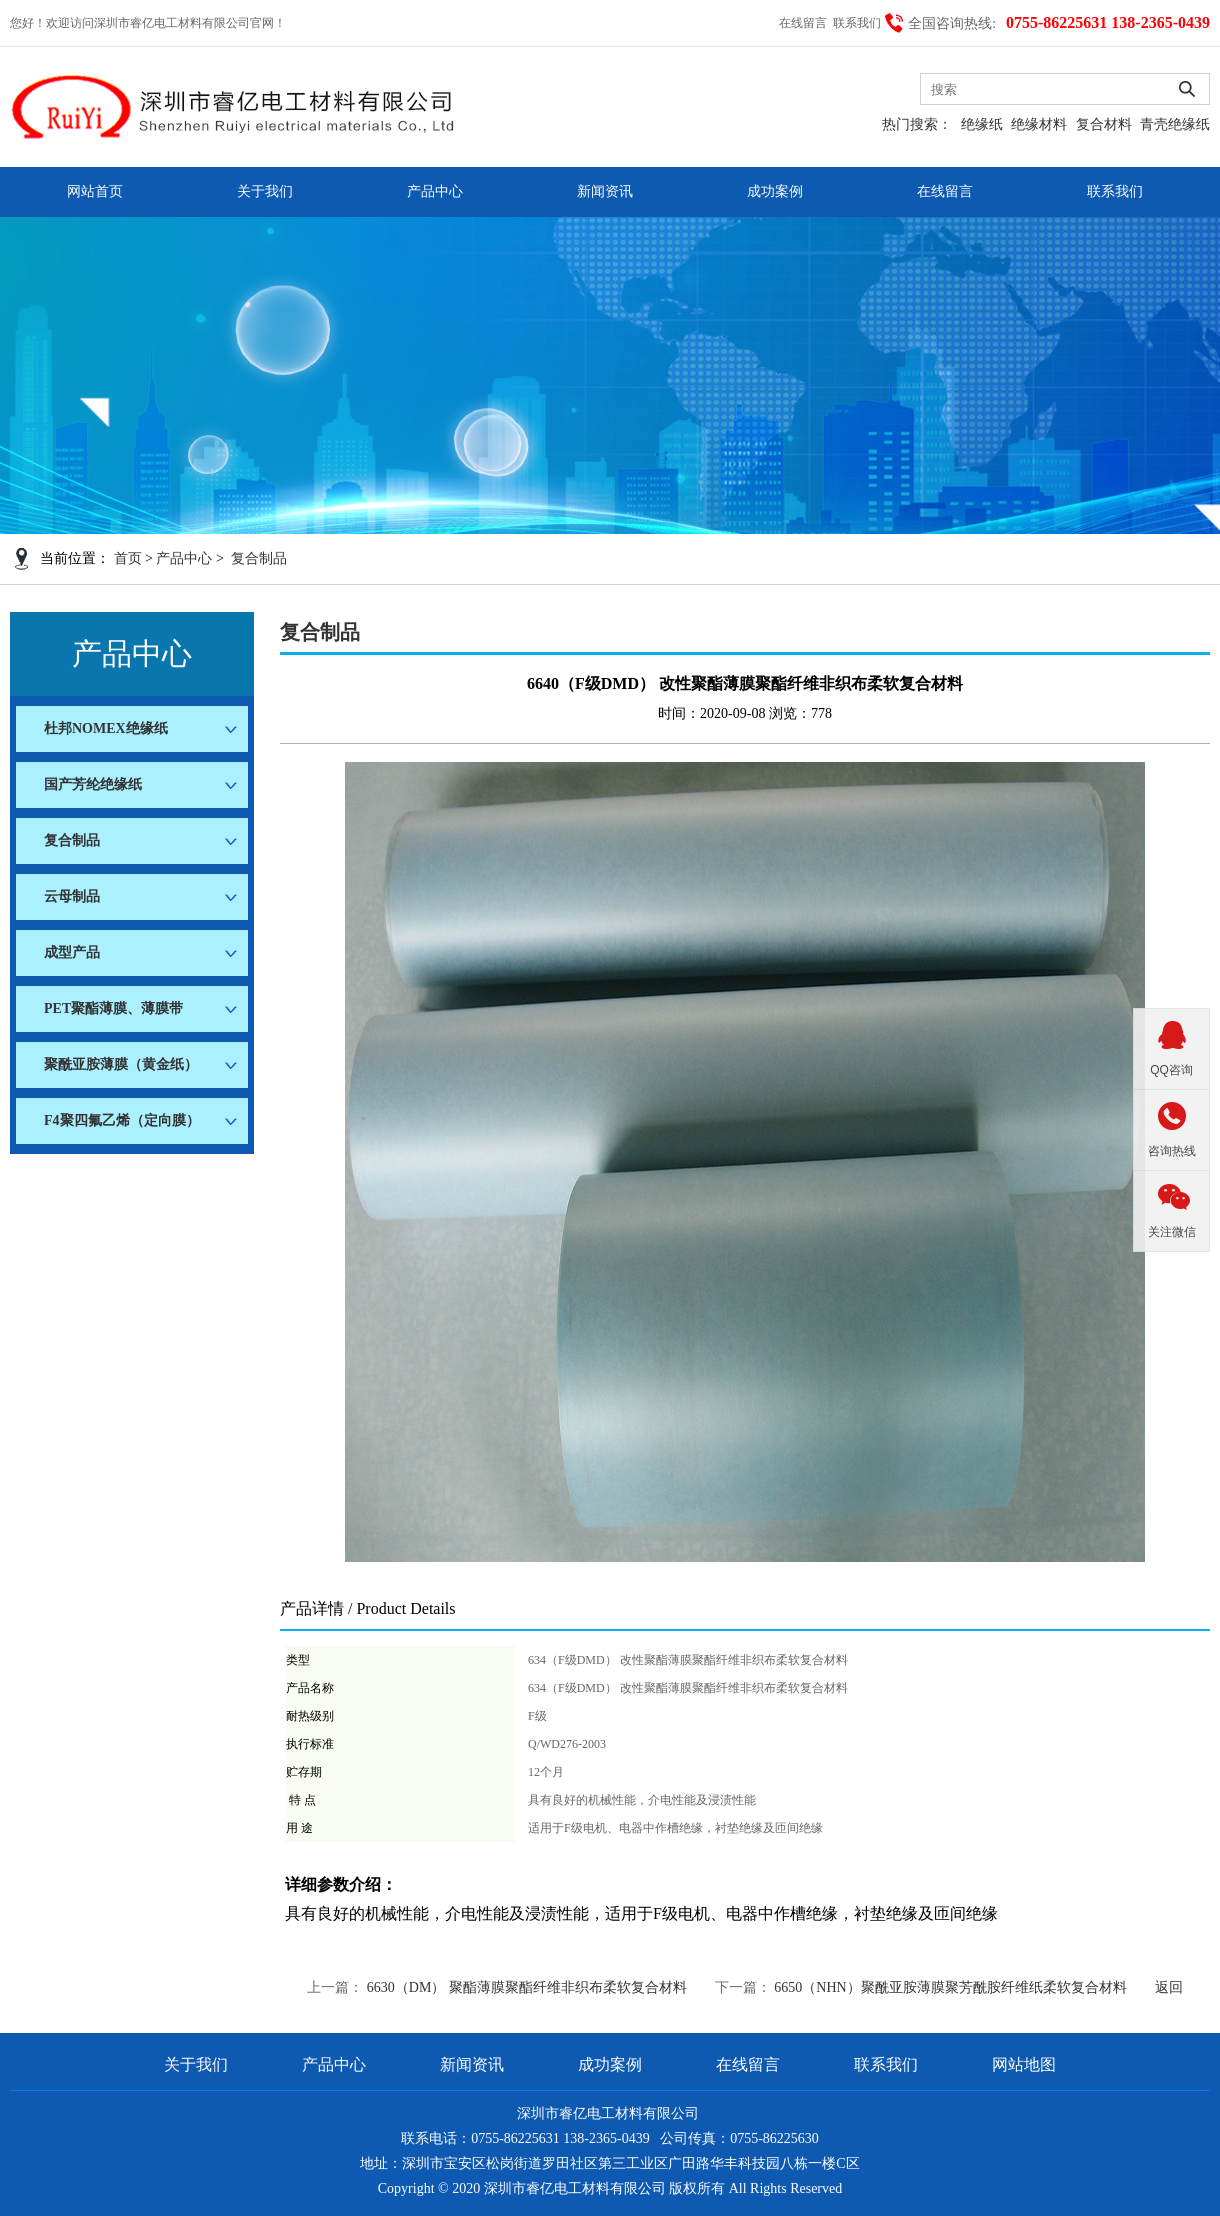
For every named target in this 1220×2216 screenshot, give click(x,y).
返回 (1169, 1987)
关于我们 (265, 191)
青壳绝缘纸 (1175, 124)
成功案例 (775, 191)
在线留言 (804, 23)
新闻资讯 (605, 191)
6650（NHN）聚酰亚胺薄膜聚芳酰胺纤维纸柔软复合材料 (950, 1987)
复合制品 (259, 558)
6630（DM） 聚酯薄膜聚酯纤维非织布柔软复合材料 (527, 1987)
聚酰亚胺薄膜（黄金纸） (121, 1064)
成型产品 (72, 952)
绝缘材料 (1039, 124)
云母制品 (72, 896)
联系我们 (858, 23)
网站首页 (95, 191)
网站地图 (1024, 2064)
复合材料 (1104, 124)
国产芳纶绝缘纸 (93, 784)
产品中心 (435, 191)
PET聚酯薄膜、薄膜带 (113, 1008)
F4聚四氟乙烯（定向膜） (122, 1120)
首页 (128, 558)
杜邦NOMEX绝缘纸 (106, 728)
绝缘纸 (982, 124)
